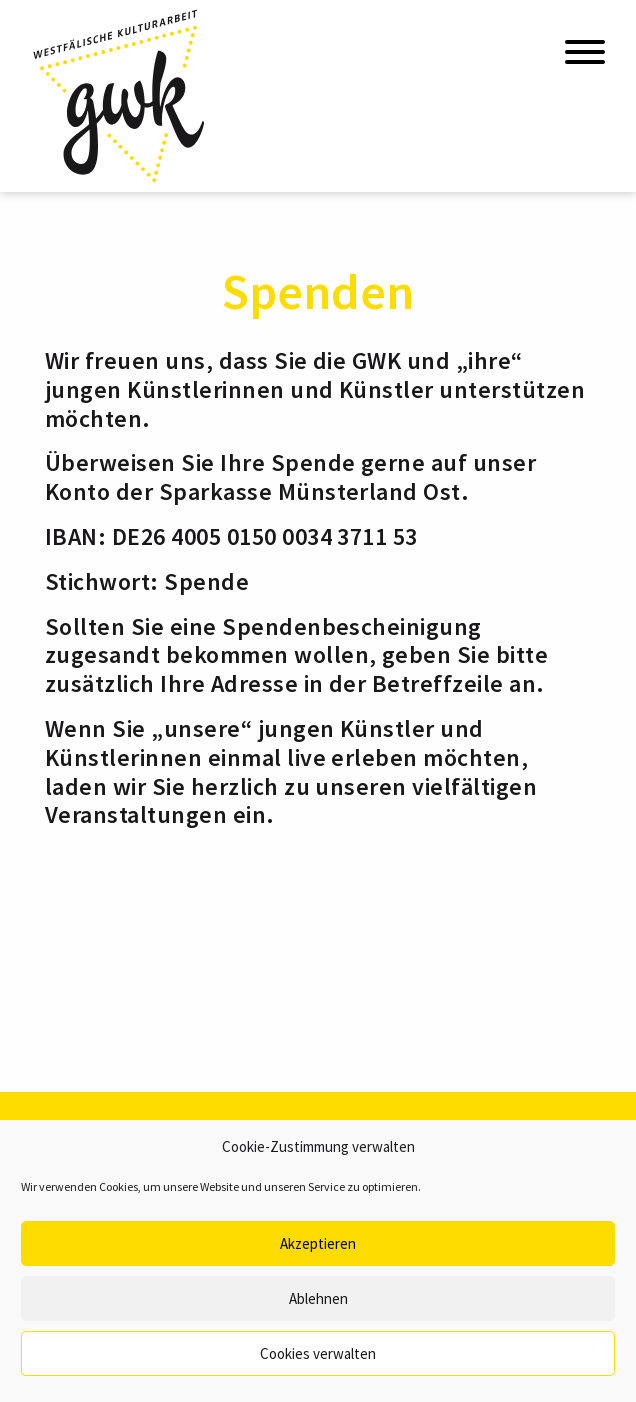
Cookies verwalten (318, 1353)
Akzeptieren (318, 1243)
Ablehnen (318, 1298)
